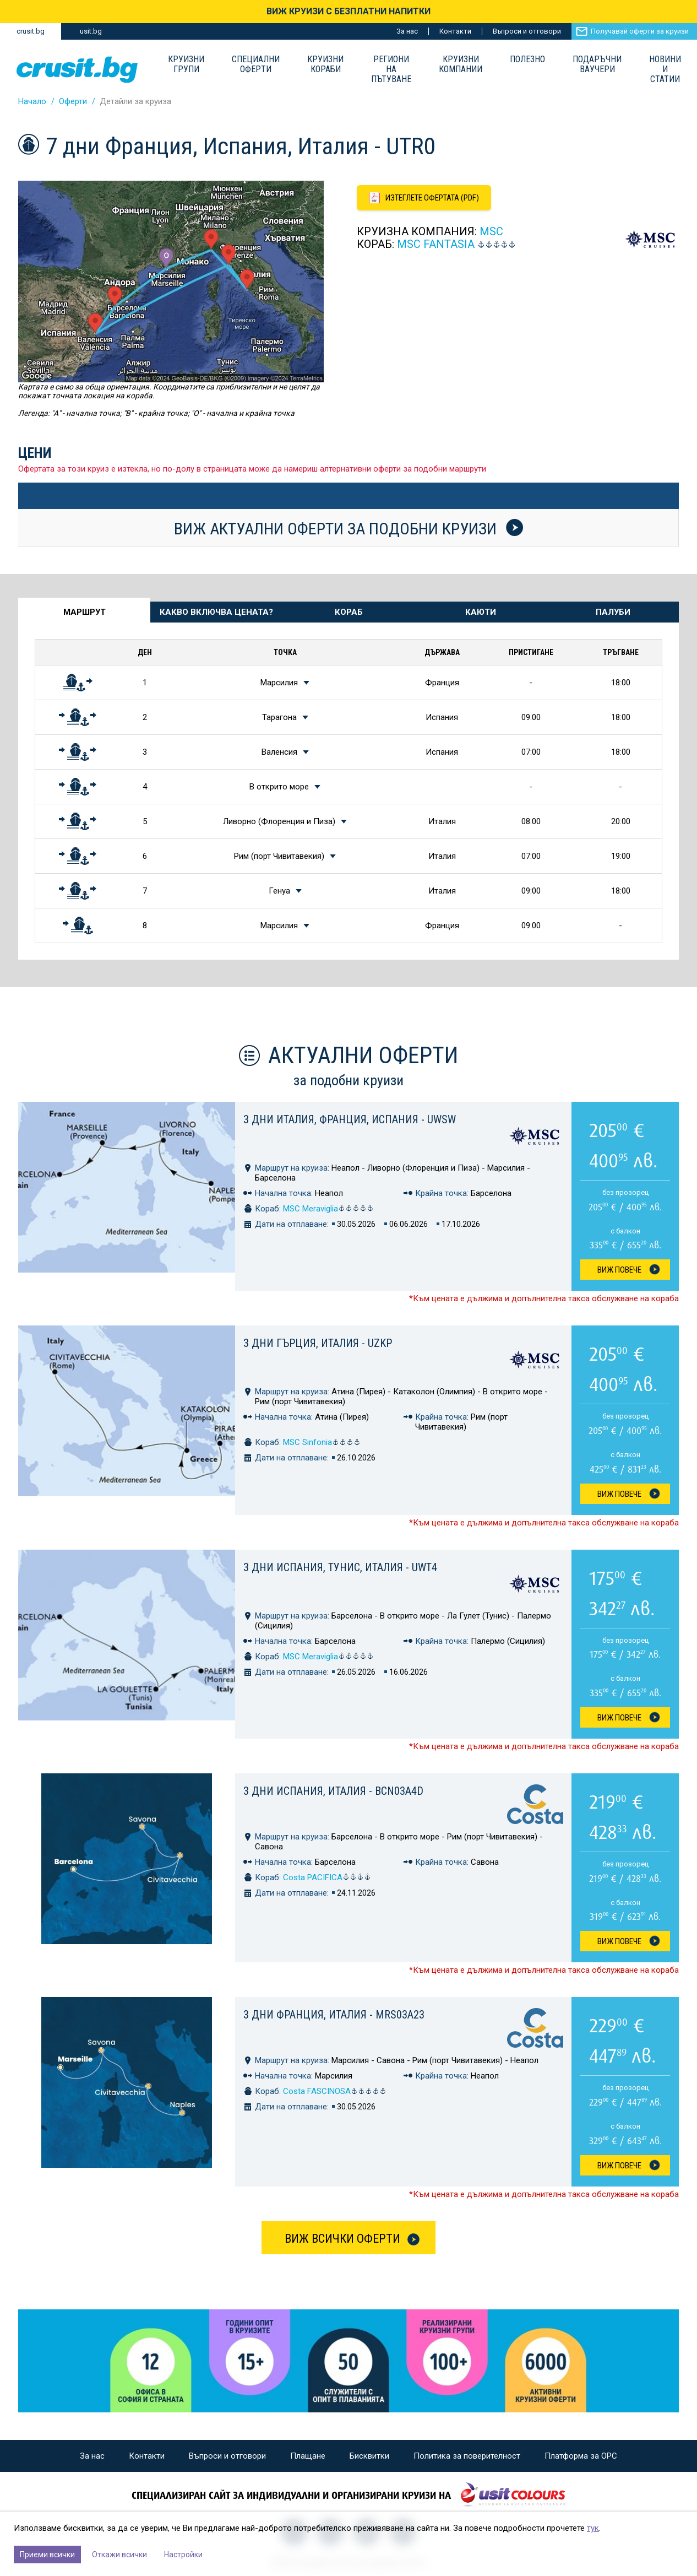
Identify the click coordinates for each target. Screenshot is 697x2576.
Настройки (183, 2554)
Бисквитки (369, 2456)
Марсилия (279, 683)
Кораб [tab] (349, 612)
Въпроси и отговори (527, 31)
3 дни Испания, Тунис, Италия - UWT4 (340, 1567)
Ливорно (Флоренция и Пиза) (279, 821)
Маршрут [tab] (84, 612)
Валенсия (279, 752)
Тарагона (279, 717)
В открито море (279, 787)
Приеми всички (47, 2554)
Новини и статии (665, 69)
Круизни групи (186, 64)
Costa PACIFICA (327, 1877)
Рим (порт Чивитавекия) (279, 856)
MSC (491, 231)
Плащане (307, 2456)
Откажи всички (119, 2554)
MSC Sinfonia (322, 1442)
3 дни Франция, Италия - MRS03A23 (333, 2014)
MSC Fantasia (436, 244)
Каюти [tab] (480, 612)
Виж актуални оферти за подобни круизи (348, 528)
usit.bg (91, 31)
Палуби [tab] (613, 612)
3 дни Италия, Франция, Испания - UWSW (349, 1119)
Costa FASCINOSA (334, 2091)
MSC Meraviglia (328, 1209)
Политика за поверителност (466, 2456)
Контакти (455, 31)
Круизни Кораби (325, 64)
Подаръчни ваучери (597, 64)
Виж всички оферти (342, 2238)
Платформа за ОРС (580, 2456)
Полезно (527, 59)
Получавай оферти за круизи (640, 31)
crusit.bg (31, 31)
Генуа (279, 891)
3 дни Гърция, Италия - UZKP (317, 1343)
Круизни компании (460, 64)
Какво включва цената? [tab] (216, 612)
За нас (407, 31)
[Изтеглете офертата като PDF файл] (424, 197)
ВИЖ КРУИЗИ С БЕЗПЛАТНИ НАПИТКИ (348, 11)
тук (593, 2528)
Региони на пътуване (391, 69)
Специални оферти (256, 64)
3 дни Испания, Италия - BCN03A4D (333, 1791)
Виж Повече (619, 1270)
